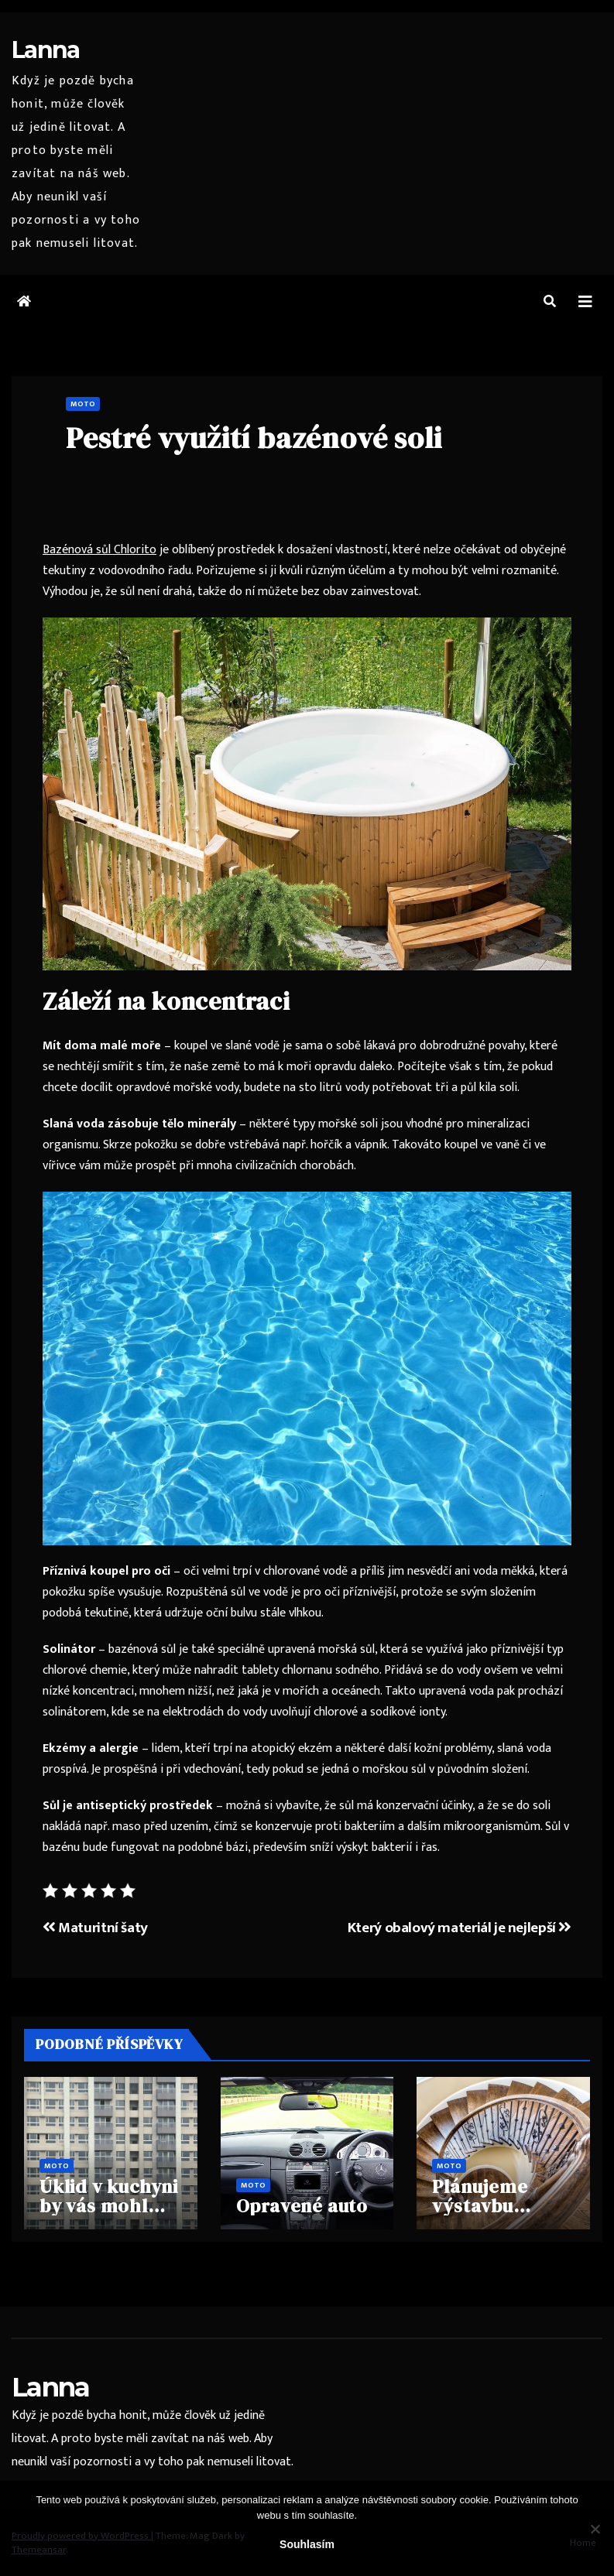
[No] (594, 2529)
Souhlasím (307, 2544)
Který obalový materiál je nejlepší (459, 1927)
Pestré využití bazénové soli (253, 438)
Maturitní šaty (95, 1927)
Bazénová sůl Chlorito (99, 549)
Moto (82, 404)
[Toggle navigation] (585, 302)
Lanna (46, 50)
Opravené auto (302, 2206)
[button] (550, 302)
